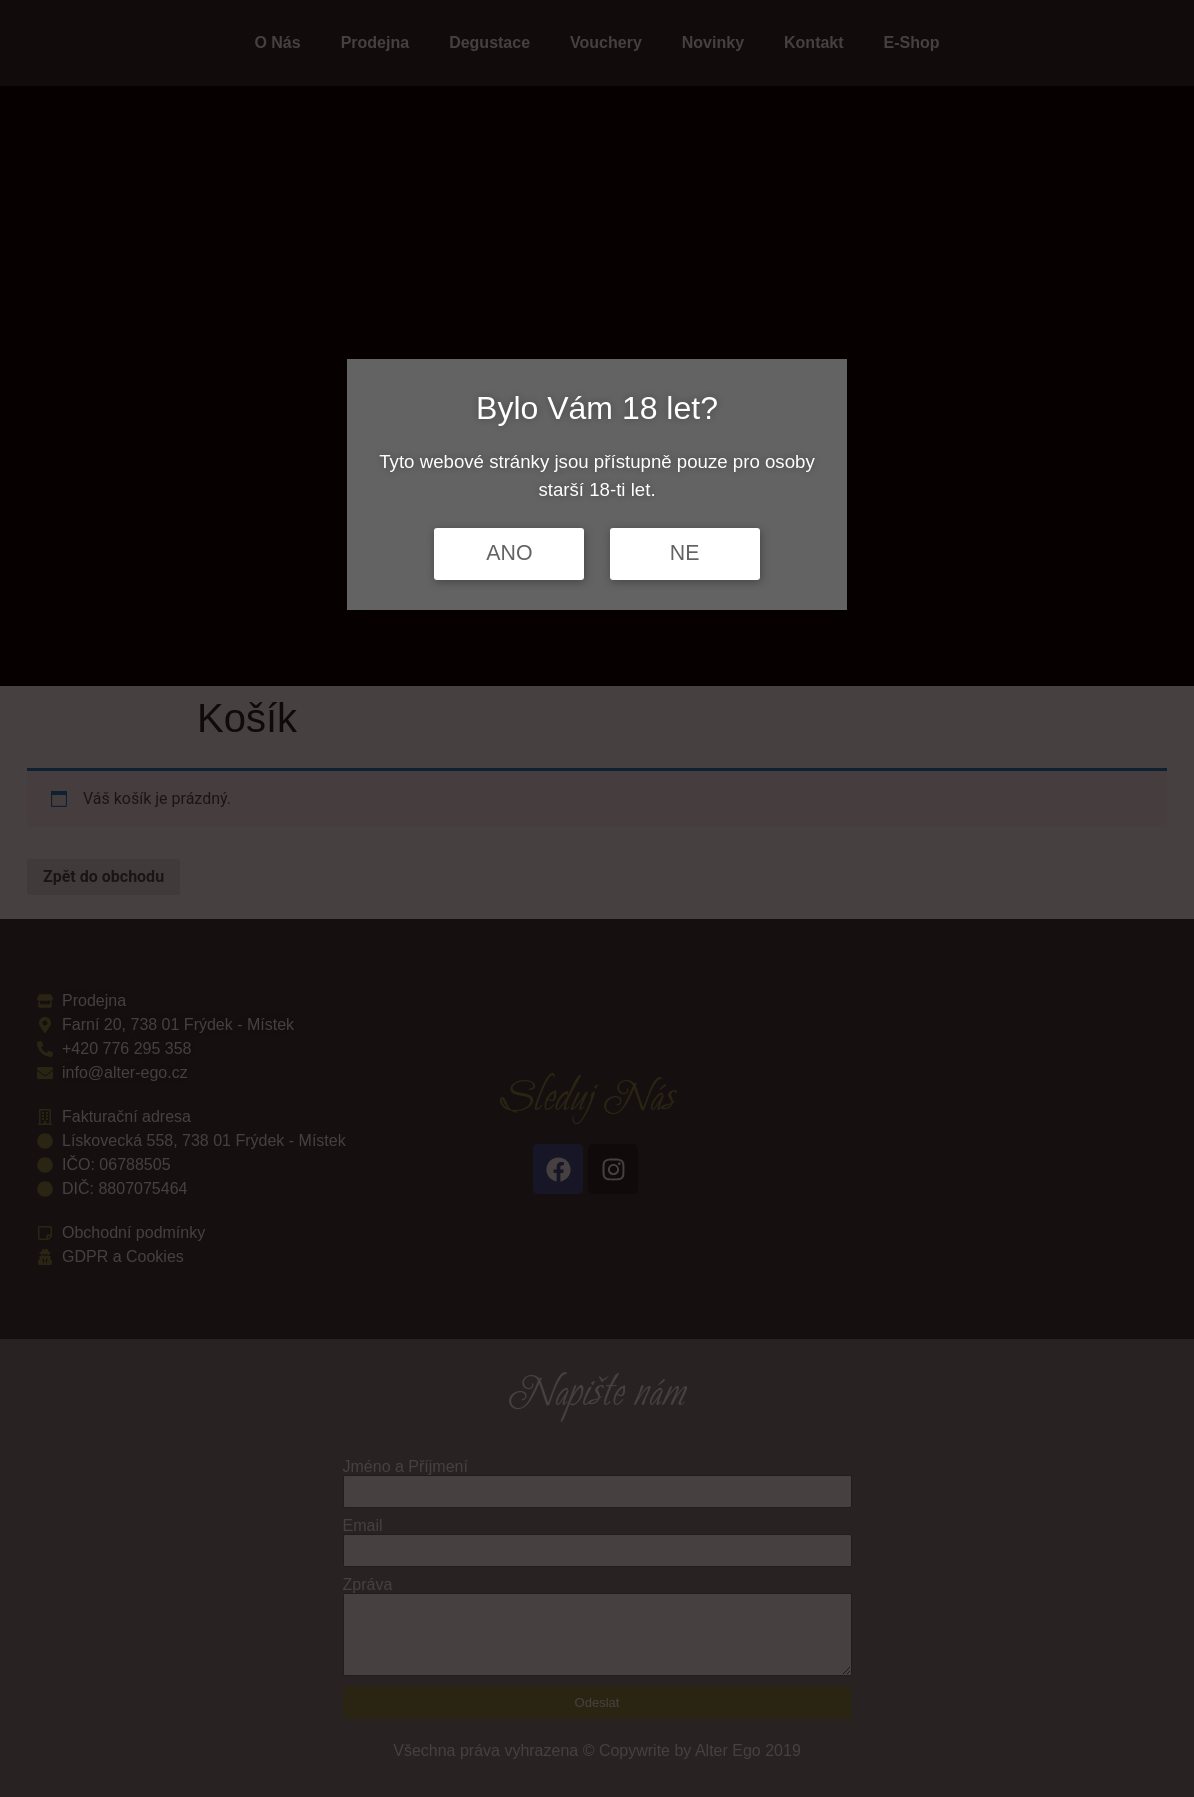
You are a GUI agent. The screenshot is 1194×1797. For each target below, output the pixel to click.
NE (685, 553)
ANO (509, 553)
